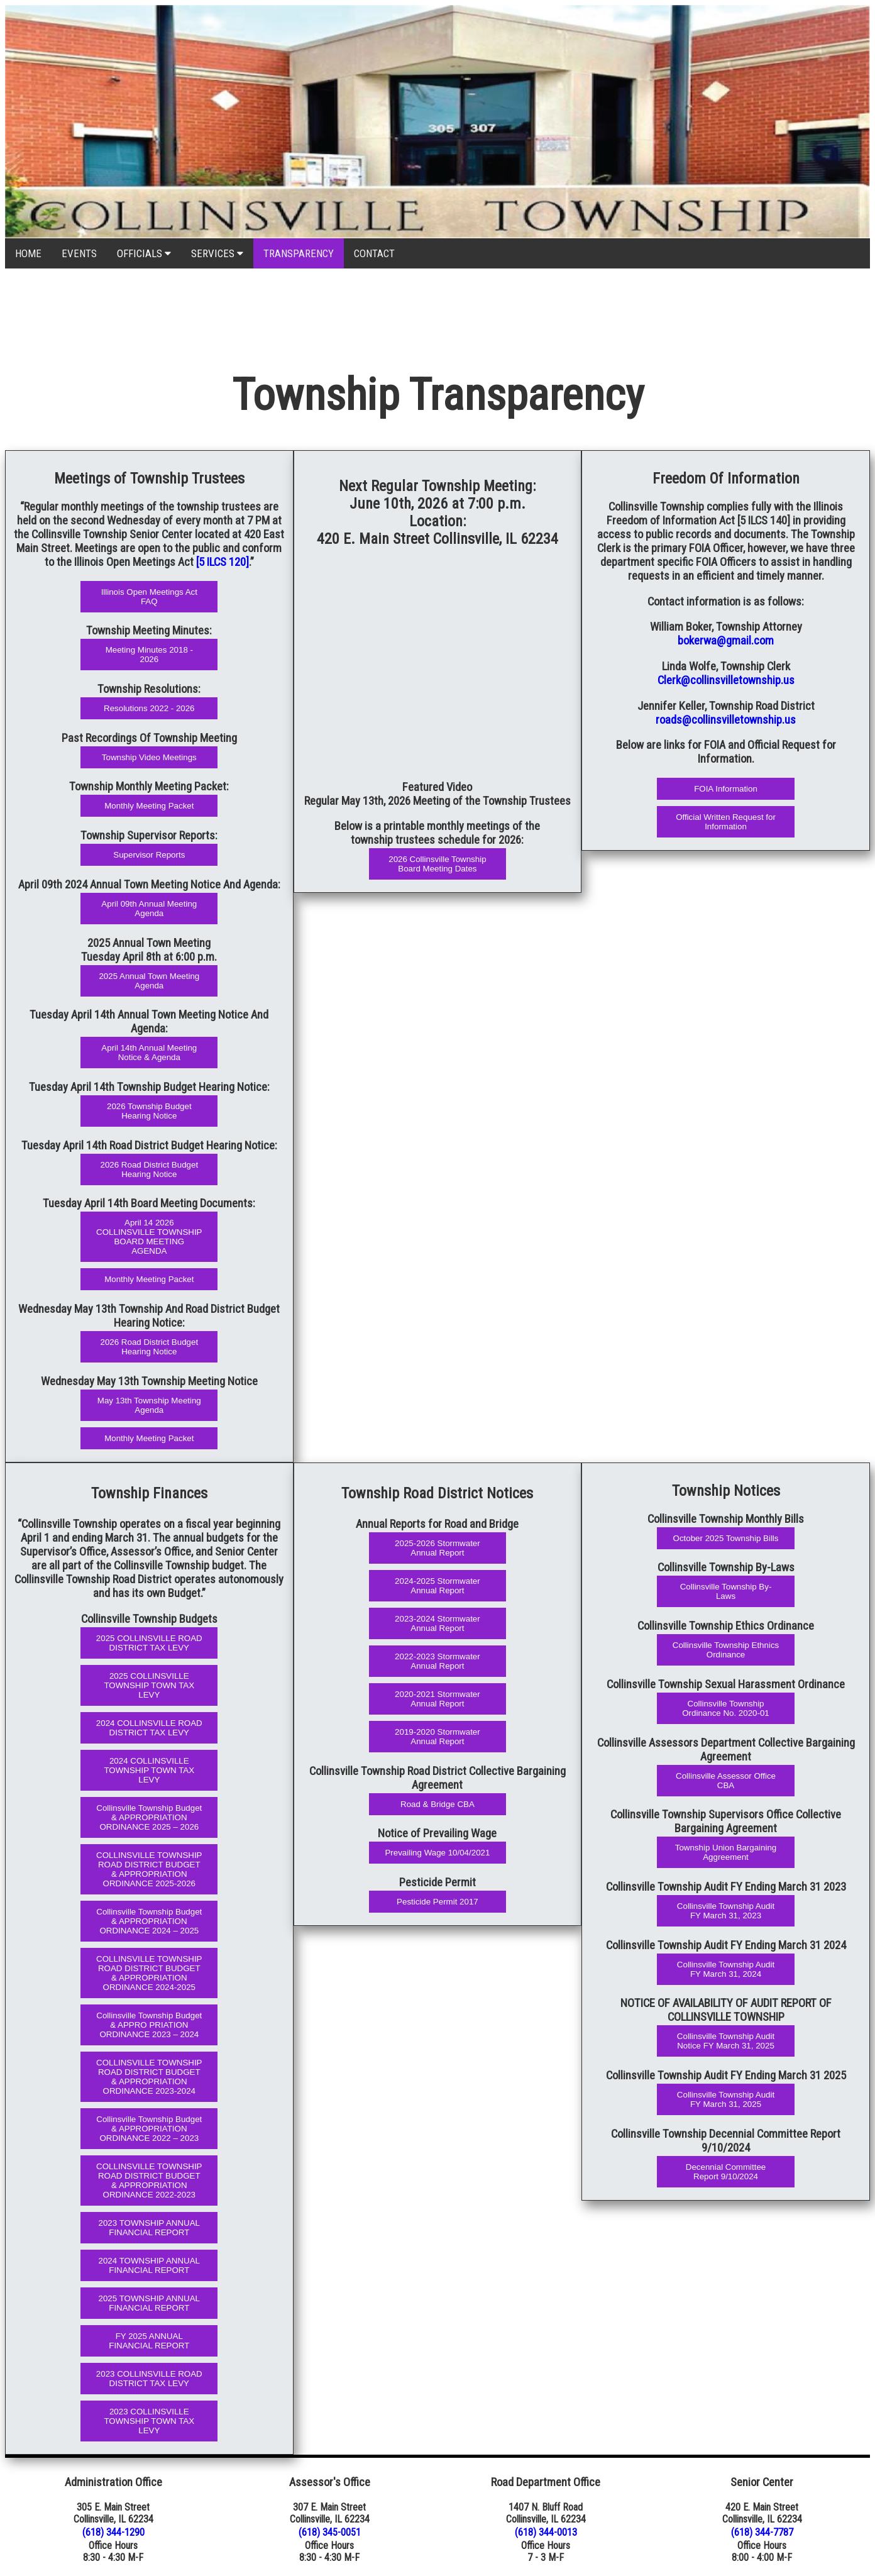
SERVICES (217, 253)
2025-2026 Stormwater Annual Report (437, 1548)
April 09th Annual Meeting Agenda (149, 908)
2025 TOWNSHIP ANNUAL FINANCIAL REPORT (150, 2303)
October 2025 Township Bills (726, 1538)
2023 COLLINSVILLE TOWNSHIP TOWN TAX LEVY (149, 2421)
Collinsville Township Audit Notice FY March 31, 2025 (725, 2041)
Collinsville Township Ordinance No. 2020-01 (725, 1708)
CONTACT (374, 253)
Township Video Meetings (149, 757)
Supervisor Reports (149, 855)
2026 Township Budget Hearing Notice (149, 1111)
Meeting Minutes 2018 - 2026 (149, 654)
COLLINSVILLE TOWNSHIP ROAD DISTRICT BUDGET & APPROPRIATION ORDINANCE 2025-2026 (149, 1869)
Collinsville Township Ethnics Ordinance (726, 1649)
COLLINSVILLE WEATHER (437, 315)
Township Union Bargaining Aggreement (726, 1852)
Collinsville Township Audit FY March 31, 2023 (725, 1910)
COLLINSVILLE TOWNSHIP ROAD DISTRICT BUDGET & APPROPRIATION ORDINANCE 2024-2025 (149, 1973)
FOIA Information (725, 788)
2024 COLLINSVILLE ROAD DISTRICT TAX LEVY (149, 1727)
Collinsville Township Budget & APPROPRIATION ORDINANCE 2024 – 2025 (149, 1921)
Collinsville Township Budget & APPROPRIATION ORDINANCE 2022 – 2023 (149, 2128)
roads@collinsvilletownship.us (726, 720)
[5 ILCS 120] (222, 562)
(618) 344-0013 (546, 2532)
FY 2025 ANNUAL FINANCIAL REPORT (149, 2340)
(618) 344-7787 (762, 2532)
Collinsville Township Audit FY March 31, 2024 (725, 1969)
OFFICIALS (144, 253)
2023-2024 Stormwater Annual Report (437, 1623)
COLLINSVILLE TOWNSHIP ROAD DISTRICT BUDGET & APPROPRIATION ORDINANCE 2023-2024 (149, 2077)
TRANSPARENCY (298, 253)
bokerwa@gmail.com (726, 641)
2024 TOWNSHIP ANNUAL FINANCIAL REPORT (150, 2265)
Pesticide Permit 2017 (437, 1901)
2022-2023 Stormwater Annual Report (437, 1661)
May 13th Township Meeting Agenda (149, 1405)
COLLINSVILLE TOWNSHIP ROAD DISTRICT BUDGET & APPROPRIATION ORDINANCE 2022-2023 (149, 2180)
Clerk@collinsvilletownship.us (726, 680)
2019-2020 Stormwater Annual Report (437, 1736)
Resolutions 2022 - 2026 (149, 708)
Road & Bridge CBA (437, 1804)
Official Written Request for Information (726, 821)
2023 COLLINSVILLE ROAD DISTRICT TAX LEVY (149, 2378)
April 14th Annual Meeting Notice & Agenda (149, 1052)
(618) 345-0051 (330, 2532)
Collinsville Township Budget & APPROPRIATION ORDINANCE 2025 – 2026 (149, 1817)
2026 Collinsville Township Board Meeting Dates (437, 863)
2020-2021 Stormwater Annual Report (437, 1698)
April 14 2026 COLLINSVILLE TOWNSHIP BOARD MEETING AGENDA (149, 1237)
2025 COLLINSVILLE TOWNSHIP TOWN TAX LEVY (149, 1685)
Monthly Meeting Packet (149, 805)
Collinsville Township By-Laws (726, 1591)
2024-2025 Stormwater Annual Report (437, 1585)
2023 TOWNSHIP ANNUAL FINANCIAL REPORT (150, 2227)
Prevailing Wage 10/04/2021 (437, 1852)
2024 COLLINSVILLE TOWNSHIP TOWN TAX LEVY (149, 1770)
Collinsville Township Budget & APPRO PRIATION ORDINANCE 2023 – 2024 (149, 2025)
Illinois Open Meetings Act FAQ (149, 596)
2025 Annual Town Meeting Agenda (149, 980)
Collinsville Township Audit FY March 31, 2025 (725, 2099)
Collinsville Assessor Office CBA (726, 1780)
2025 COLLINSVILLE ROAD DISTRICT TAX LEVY (149, 1642)
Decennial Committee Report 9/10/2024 (726, 2171)
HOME (28, 253)
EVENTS (79, 253)
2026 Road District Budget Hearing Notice (150, 1169)
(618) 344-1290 (113, 2532)
